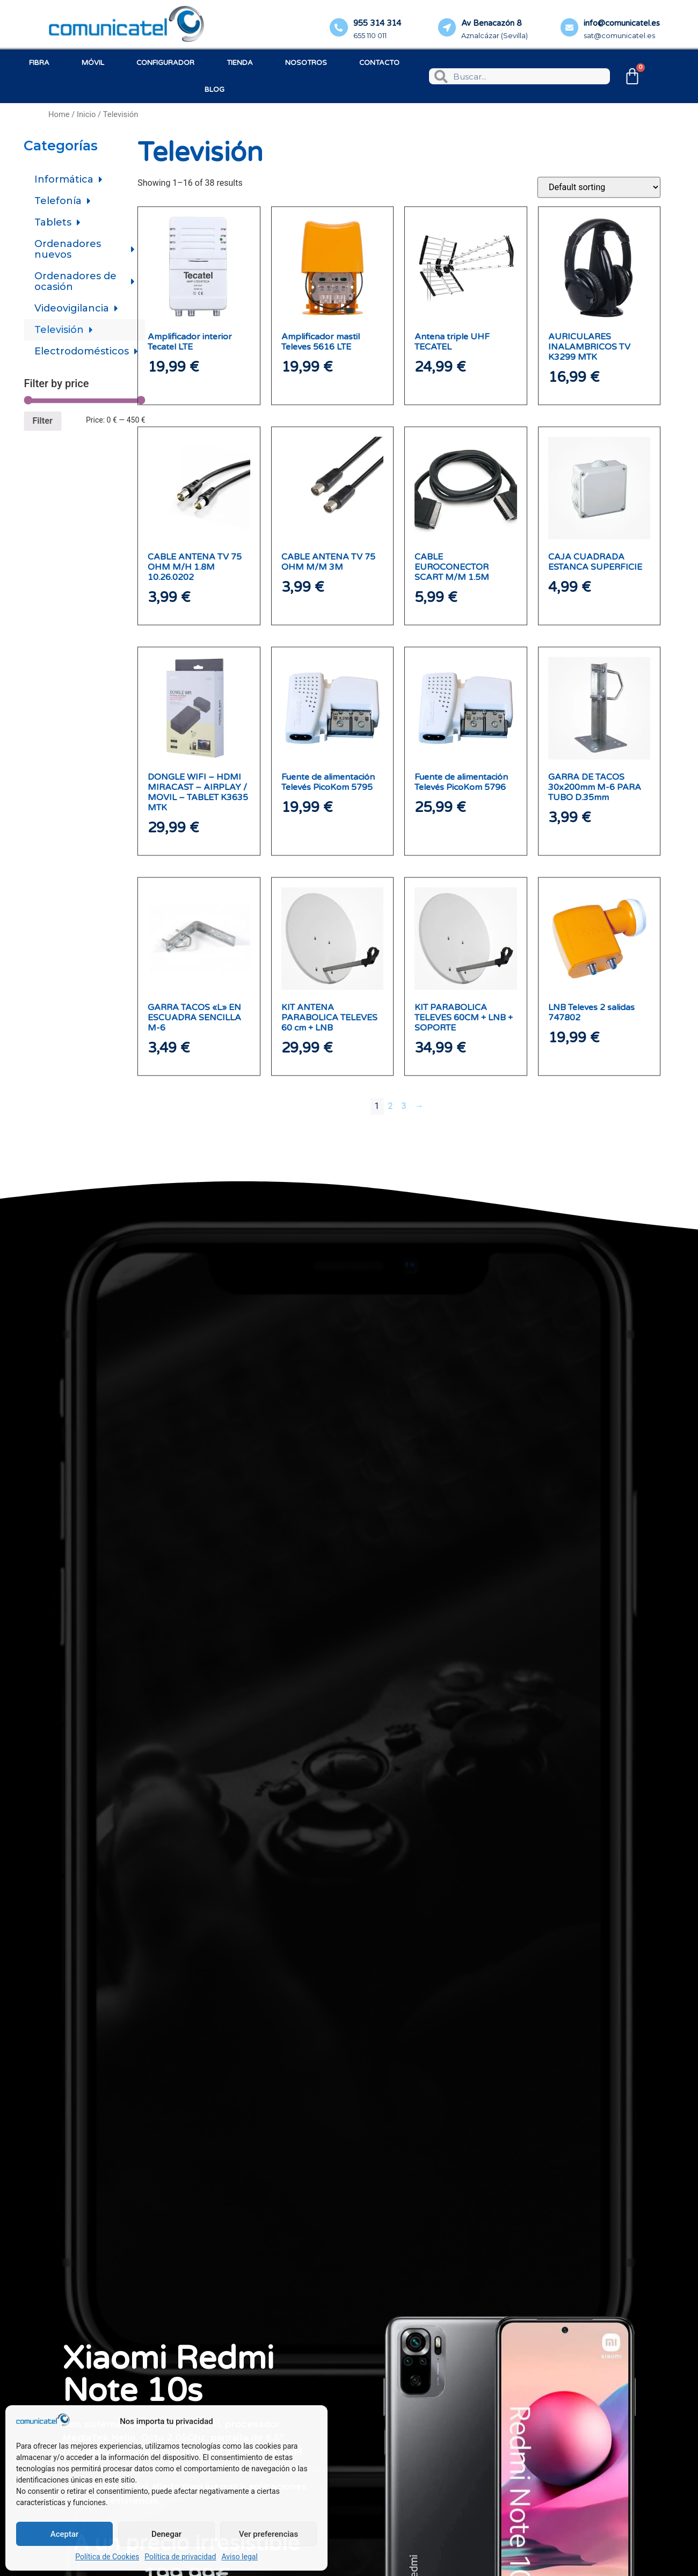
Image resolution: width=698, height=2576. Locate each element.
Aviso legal (239, 2556)
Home (59, 114)
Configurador (165, 63)
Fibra (39, 63)
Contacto (379, 63)
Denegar (166, 2534)
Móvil (93, 63)
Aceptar (64, 2534)
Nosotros (306, 63)
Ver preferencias (268, 2534)
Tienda (240, 63)
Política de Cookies (107, 2556)
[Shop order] (598, 609)
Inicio (86, 114)
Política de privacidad (180, 2556)
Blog (214, 89)
